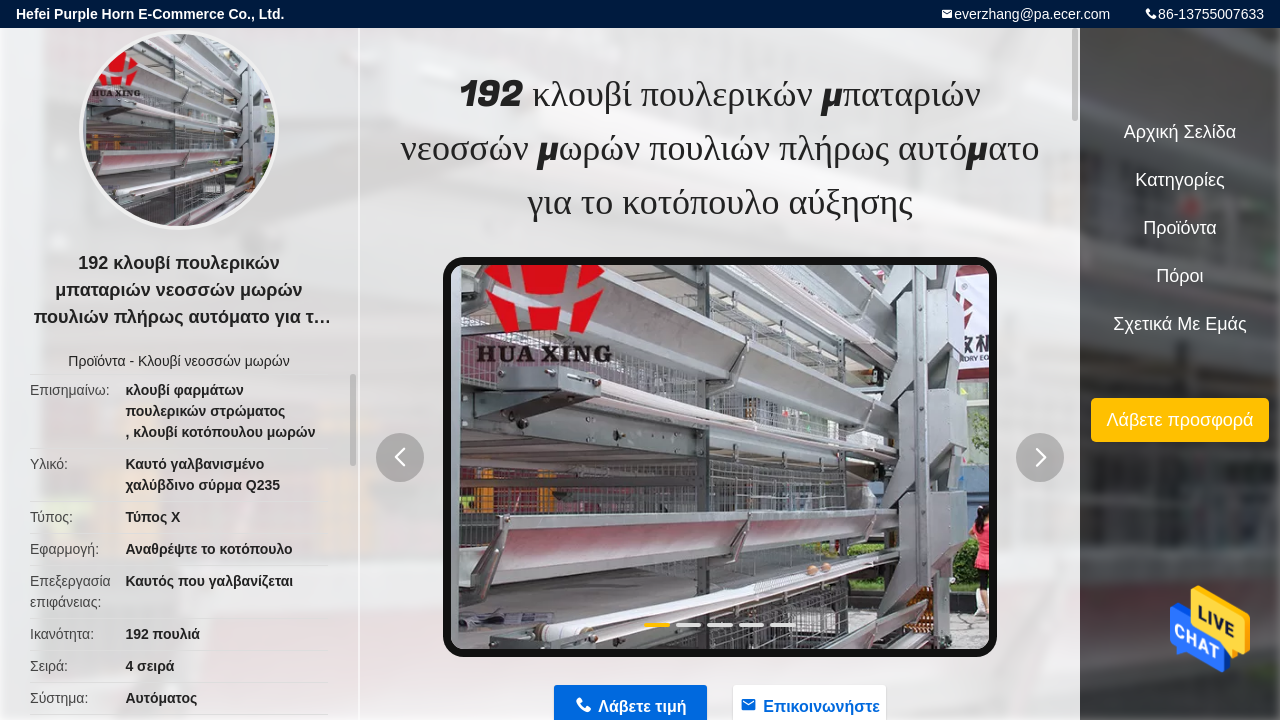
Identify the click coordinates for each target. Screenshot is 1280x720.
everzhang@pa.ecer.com (1032, 14)
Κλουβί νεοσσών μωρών (214, 361)
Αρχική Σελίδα (1180, 132)
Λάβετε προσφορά (1179, 420)
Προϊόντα (96, 361)
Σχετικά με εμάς (1179, 324)
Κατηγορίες (1179, 180)
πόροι (1179, 276)
